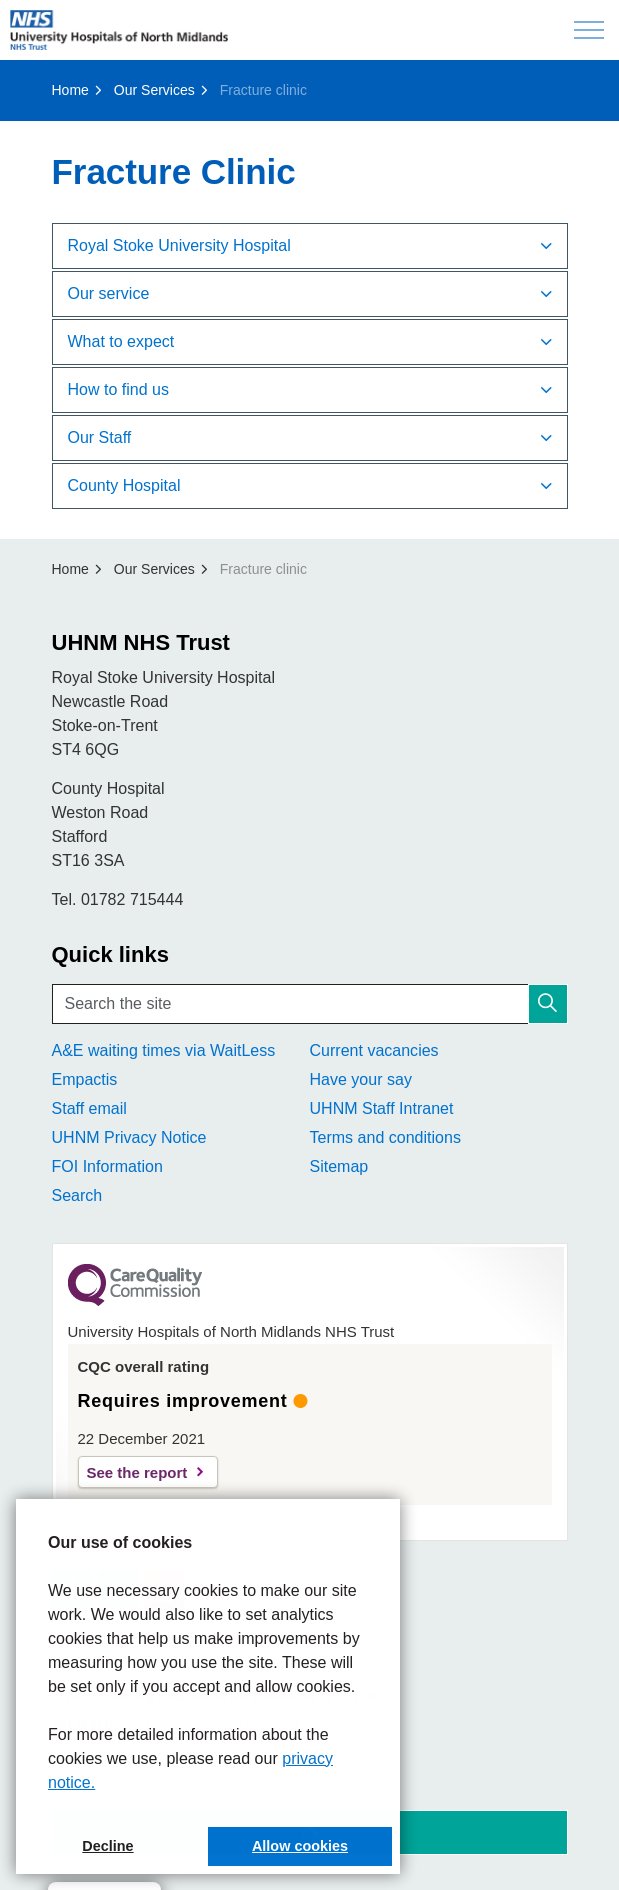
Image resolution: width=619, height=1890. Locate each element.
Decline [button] (107, 1846)
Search (77, 1195)
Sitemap (339, 1166)
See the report (137, 1472)
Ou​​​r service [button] (109, 293)
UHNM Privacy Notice (129, 1137)
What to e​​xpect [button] (121, 341)
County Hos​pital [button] (124, 485)
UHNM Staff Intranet (382, 1108)
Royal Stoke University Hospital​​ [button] (179, 245)
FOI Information (107, 1166)
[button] (548, 1004)
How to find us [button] (118, 389)
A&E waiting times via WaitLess (164, 1050)
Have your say (361, 1079)
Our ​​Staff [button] (100, 437)
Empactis (85, 1079)
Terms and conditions (385, 1137)
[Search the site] (310, 1004)
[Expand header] (589, 30)
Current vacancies (374, 1050)
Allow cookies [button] (300, 1846)
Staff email (89, 1108)
